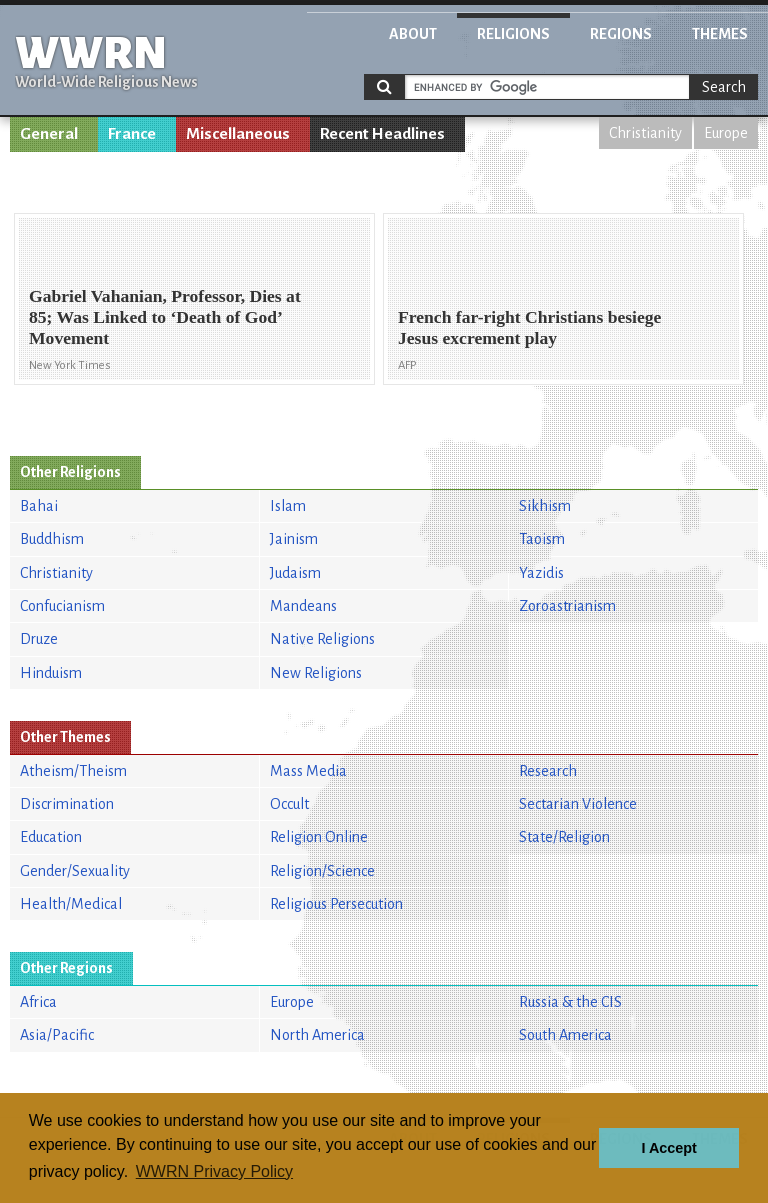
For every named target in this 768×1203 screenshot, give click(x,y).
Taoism (542, 539)
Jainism (294, 539)
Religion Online (319, 837)
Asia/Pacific (57, 1035)
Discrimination (67, 804)
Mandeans (303, 606)
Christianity (645, 133)
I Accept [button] (668, 1148)
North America (317, 1035)
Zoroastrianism (567, 606)
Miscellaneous (238, 134)
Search (724, 87)
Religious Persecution (336, 904)
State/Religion (564, 837)
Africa (38, 1002)
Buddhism (52, 539)
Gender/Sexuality (75, 871)
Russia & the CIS (570, 1002)
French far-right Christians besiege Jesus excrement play (529, 327)
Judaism (295, 573)
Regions (621, 34)
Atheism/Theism (73, 771)
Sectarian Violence (578, 804)
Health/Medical (71, 904)
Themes (720, 34)
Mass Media (308, 771)
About (413, 34)
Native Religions (322, 639)
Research (548, 771)
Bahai (39, 506)
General (49, 134)
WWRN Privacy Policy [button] (214, 1171)
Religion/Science (322, 871)
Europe (726, 133)
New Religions (316, 673)
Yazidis (541, 573)
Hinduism (51, 673)
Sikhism (545, 506)
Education (51, 837)
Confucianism (62, 606)
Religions (513, 34)
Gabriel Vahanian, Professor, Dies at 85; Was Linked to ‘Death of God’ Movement (165, 317)
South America (565, 1035)
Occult (289, 804)
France (132, 134)
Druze (39, 639)
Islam (288, 506)
